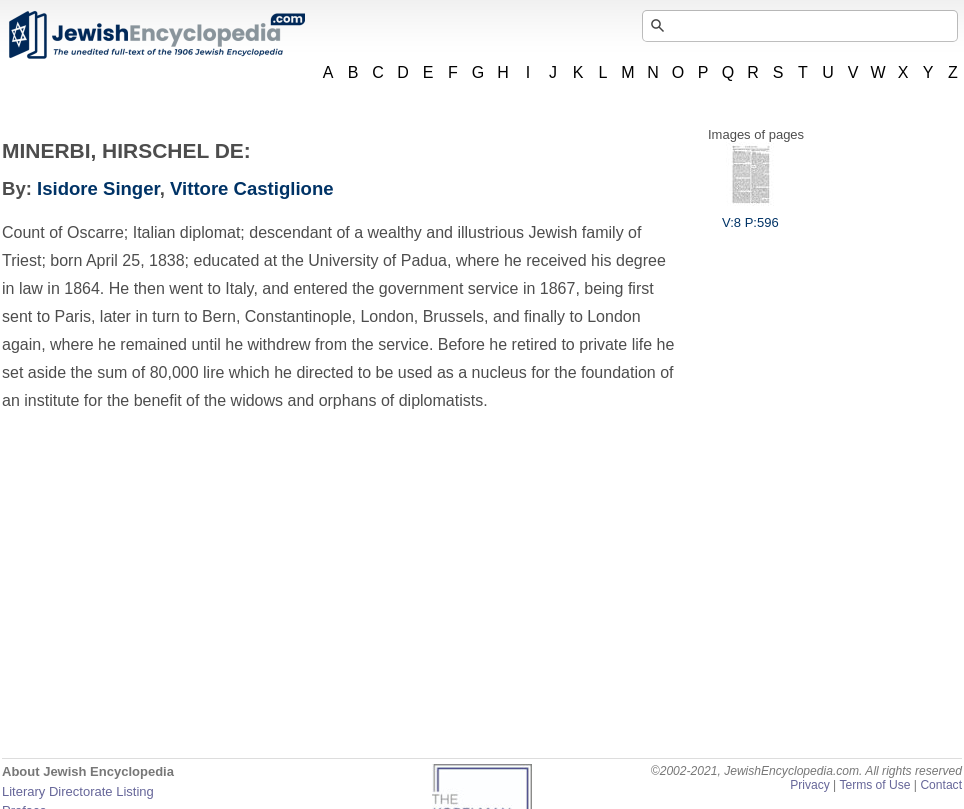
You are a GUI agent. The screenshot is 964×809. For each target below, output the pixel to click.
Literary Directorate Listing (78, 791)
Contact (941, 785)
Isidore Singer (98, 188)
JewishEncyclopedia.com (156, 35)
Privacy (810, 785)
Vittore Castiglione (252, 188)
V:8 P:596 (750, 215)
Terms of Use (874, 785)
